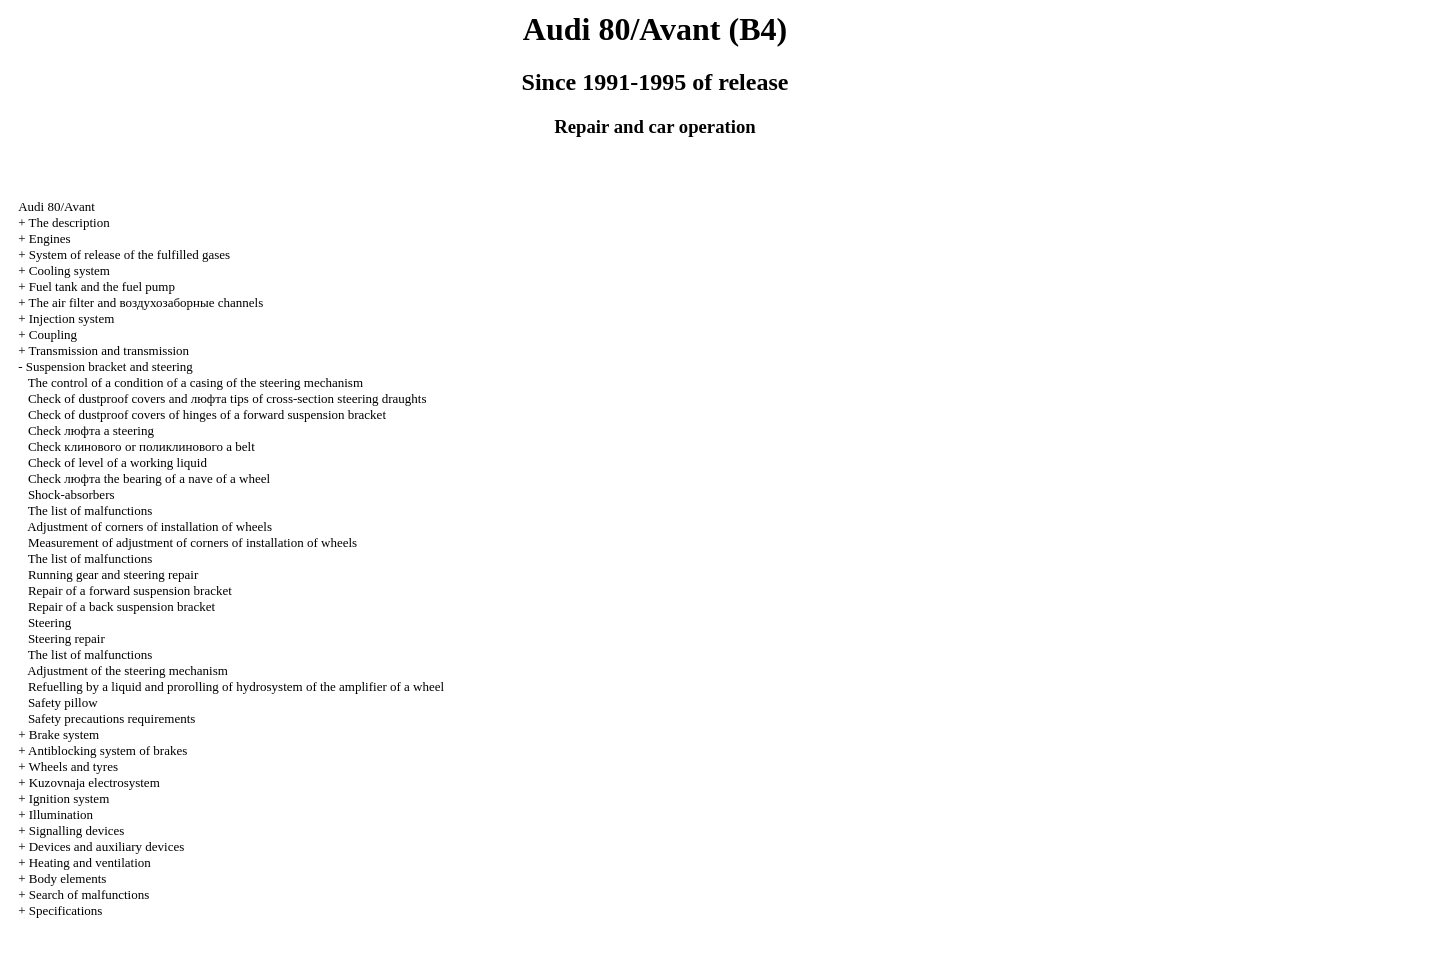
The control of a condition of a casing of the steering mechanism (195, 382)
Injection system (72, 318)
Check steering (91, 430)
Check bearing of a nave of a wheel (149, 478)
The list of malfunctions (90, 510)
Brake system (64, 734)
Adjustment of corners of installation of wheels (149, 526)
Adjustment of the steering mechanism (127, 670)
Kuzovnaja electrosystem (94, 782)
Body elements (68, 878)
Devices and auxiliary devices (107, 846)
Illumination (61, 814)
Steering (49, 622)
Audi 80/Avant (56, 206)
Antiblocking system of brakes (107, 750)
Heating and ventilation (90, 862)
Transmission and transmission (108, 350)
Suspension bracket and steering (109, 366)
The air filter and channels (145, 302)
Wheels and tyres (73, 766)
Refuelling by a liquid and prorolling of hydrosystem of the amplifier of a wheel (236, 686)
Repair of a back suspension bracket (121, 606)
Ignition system (69, 798)
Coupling (53, 334)
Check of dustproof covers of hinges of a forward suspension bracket (207, 414)
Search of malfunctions (89, 894)
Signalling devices (77, 830)
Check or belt (141, 446)
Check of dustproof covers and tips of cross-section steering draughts (227, 398)
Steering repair (66, 638)
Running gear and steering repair (113, 574)
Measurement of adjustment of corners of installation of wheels (192, 542)
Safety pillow (63, 702)
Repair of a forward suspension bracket (130, 590)
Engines (50, 238)
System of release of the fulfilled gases (129, 254)
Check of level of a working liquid (117, 462)
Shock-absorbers (71, 494)
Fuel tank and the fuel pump (102, 286)
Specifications (66, 910)
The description (68, 222)
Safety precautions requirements (112, 718)
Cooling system (69, 270)
